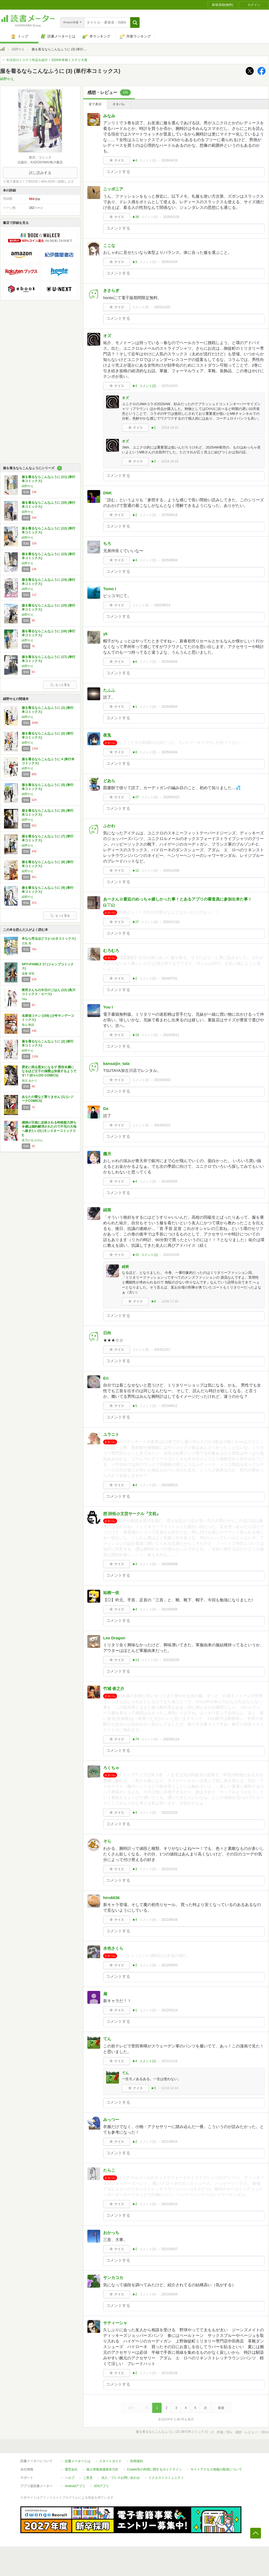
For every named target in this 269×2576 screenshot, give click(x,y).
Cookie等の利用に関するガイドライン (154, 2469)
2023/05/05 (169, 1609)
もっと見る (60, 685)
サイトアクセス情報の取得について (216, 2469)
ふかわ (109, 825)
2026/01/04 (169, 261)
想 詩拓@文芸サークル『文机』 (131, 1513)
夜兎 (107, 735)
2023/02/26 (171, 1660)
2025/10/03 (169, 385)
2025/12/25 (162, 307)
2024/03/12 (162, 1125)
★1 (134, 707)
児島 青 (26, 943)
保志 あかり (29, 1080)
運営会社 (71, 2469)
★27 (135, 797)
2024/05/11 (171, 1035)
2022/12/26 (169, 1812)
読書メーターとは (78, 2461)
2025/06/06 (169, 661)
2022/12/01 (169, 1869)
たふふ (109, 690)
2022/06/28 (169, 1919)
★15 (135, 1255)
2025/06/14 (162, 605)
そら (107, 1841)
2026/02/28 (171, 217)
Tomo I (109, 588)
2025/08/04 (169, 560)
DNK (107, 493)
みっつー (111, 2119)
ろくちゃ (111, 1767)
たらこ (109, 2170)
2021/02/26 (169, 2373)
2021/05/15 (169, 2141)
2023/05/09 (169, 1564)
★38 (135, 217)
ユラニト (111, 1434)
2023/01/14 (171, 1739)
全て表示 (95, 104)
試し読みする (40, 173)
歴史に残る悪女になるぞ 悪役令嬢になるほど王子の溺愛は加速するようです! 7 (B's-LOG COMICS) (49, 1071)
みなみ (109, 116)
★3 (134, 262)
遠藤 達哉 (28, 973)
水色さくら (113, 1948)
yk (105, 633)
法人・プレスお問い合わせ (120, 2477)
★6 (134, 662)
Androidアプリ (75, 2486)
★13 (135, 1660)
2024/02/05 (169, 1181)
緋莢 (107, 1210)
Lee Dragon (114, 1638)
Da (105, 1108)
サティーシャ (115, 2323)
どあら (109, 780)
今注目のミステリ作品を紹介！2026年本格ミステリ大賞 (46, 60)
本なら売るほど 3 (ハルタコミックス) (49, 938)
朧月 (107, 1153)
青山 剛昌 (28, 1024)
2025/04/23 (171, 797)
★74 (135, 1739)
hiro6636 (111, 1897)
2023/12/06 (171, 1254)
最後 (221, 2408)
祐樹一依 (111, 1592)
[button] (135, 22)
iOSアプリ (101, 2486)
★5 (134, 1406)
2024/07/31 (169, 978)
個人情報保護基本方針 (102, 2469)
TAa (24, 999)
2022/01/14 (169, 2010)
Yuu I (108, 1007)
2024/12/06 (171, 870)
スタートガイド (110, 2461)
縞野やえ (18, 49)
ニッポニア (113, 189)
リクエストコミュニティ (166, 2477)
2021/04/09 (169, 2294)
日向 (107, 1333)
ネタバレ (119, 104)
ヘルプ (69, 2477)
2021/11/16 (169, 2061)
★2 (153, 428)
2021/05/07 (169, 2249)
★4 (134, 160)
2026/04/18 (169, 160)
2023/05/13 (169, 1485)
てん (107, 2038)
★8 (134, 752)
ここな (109, 245)
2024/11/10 (171, 922)
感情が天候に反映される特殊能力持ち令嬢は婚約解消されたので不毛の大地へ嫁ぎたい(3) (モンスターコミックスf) (49, 1129)
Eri (106, 1378)
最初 (131, 2408)
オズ (107, 335)
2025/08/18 (169, 515)
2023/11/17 (162, 1349)
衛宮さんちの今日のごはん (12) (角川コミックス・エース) (48, 992)
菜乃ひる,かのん (32, 1140)
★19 (135, 1035)
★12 (135, 870)
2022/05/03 (169, 1965)
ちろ (107, 543)
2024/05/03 (162, 1080)
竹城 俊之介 (113, 1688)
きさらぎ (111, 290)
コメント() (147, 160)
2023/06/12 (169, 1405)
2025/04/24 (169, 752)
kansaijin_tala (116, 1063)
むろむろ (111, 950)
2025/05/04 (169, 706)
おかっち (111, 2232)
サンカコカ (113, 2277)
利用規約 (136, 2461)
